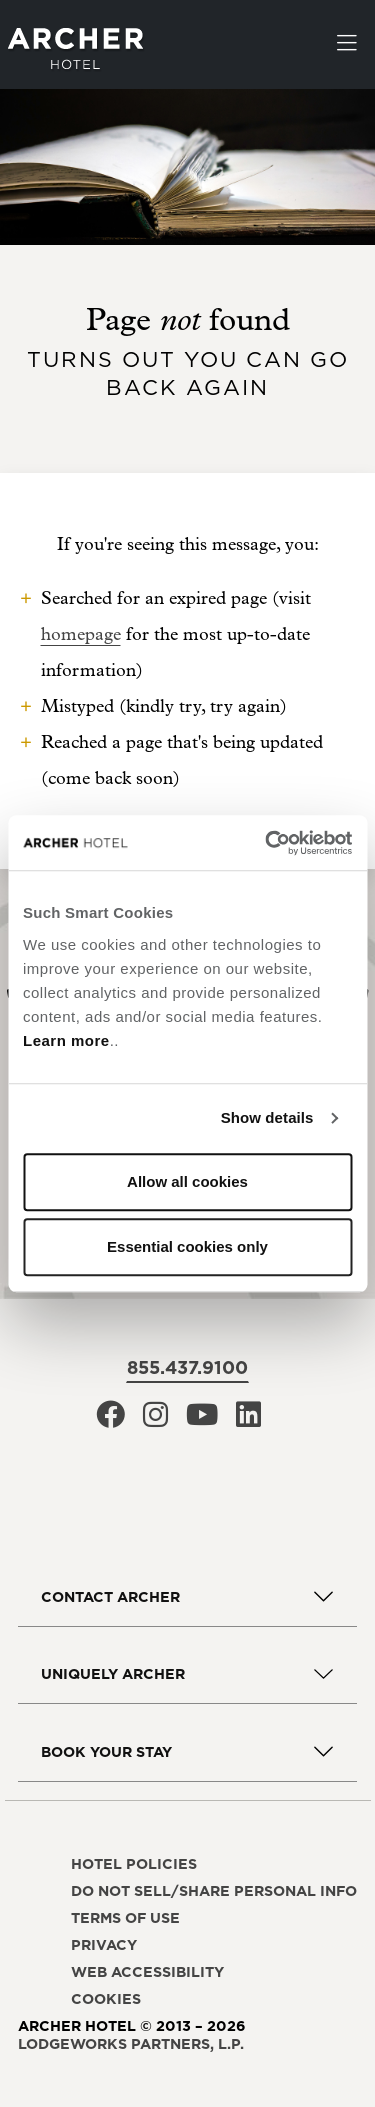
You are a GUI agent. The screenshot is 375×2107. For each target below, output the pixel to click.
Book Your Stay (106, 1752)
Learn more (66, 1040)
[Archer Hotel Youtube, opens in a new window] (202, 1420)
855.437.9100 (187, 1367)
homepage (81, 634)
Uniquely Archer (113, 1674)
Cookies (106, 1999)
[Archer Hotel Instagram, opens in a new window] (155, 1420)
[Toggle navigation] (347, 45)
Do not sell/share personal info (214, 1891)
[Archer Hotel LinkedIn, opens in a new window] (248, 1420)
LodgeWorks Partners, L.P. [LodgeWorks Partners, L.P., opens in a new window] (131, 2044)
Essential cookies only (187, 1246)
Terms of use (125, 1918)
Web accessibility (147, 1972)
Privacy (104, 1945)
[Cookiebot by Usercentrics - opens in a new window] (267, 843)
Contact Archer (110, 1597)
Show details (267, 1117)
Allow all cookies (187, 1181)
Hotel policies (134, 1864)
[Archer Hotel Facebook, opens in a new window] (110, 1420)
